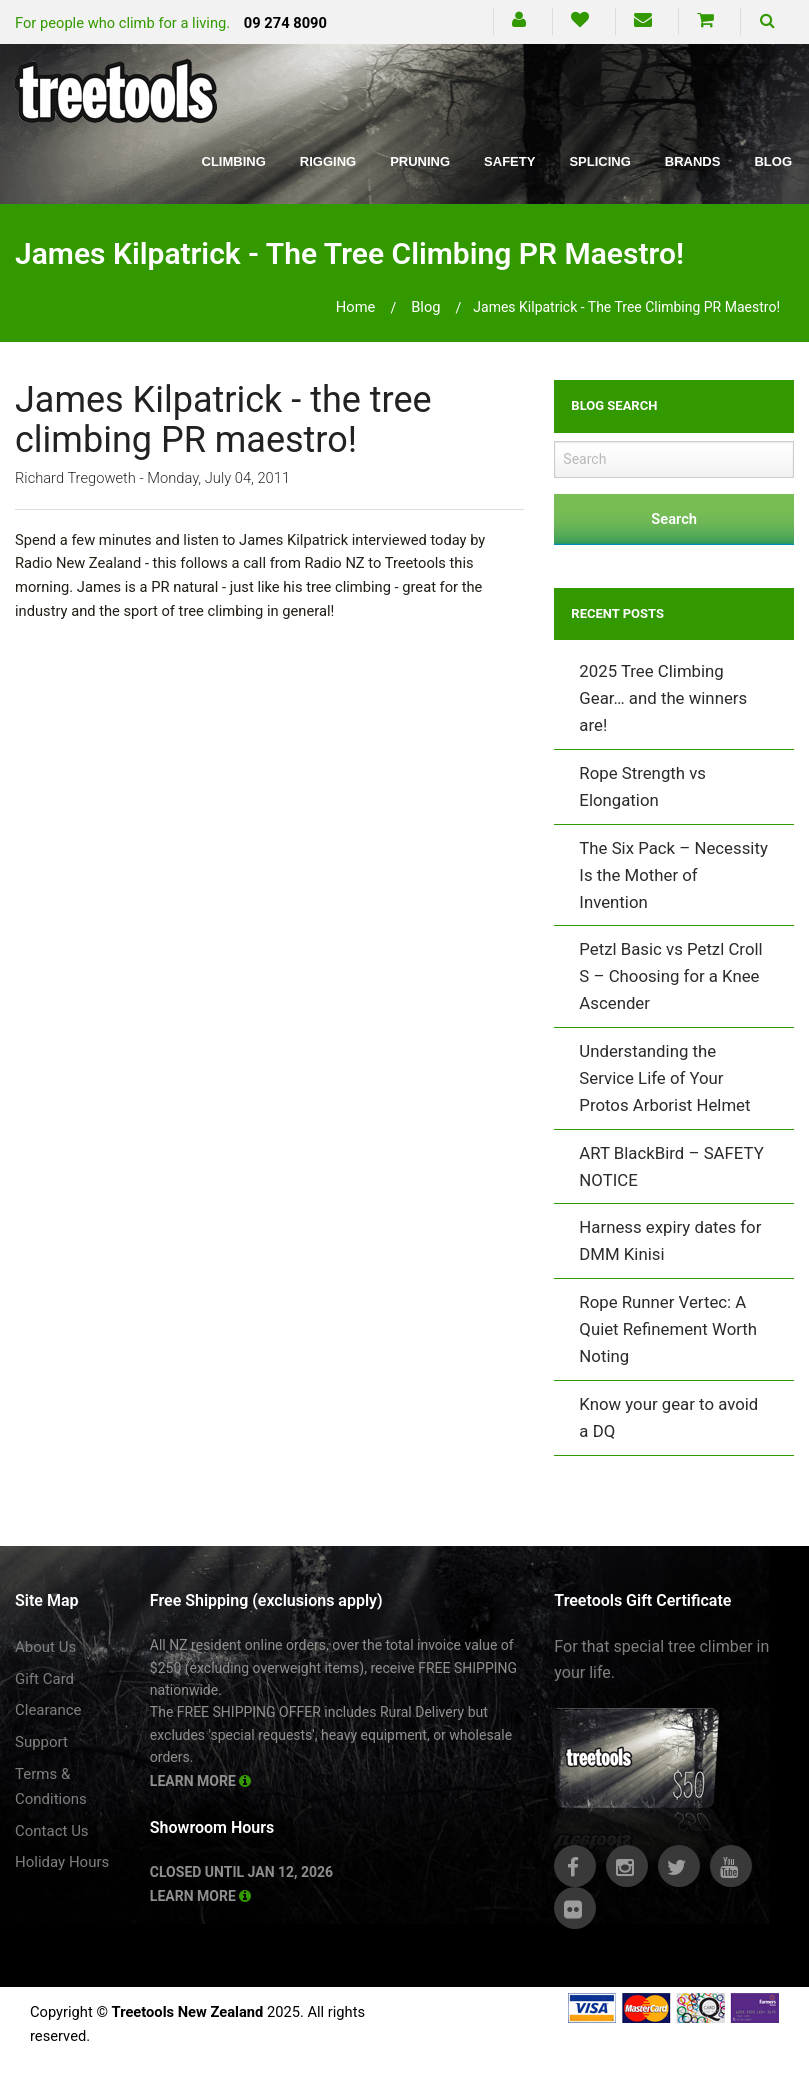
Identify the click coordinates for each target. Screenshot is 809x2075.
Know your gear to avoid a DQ (668, 1417)
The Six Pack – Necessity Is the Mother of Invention (673, 875)
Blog (773, 161)
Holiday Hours (62, 1862)
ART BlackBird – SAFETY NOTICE (671, 1166)
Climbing (234, 161)
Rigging (328, 161)
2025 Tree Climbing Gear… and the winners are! (663, 698)
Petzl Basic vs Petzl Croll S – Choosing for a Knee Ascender (670, 976)
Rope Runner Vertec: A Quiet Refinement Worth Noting (668, 1329)
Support (41, 1742)
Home (356, 307)
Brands (693, 161)
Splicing (599, 161)
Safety (509, 161)
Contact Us (52, 1831)
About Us (45, 1647)
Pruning (420, 161)
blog (425, 307)
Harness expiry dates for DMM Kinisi (670, 1240)
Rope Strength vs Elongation (642, 786)
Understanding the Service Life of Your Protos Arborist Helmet (664, 1078)
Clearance (48, 1710)
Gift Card (44, 1679)
